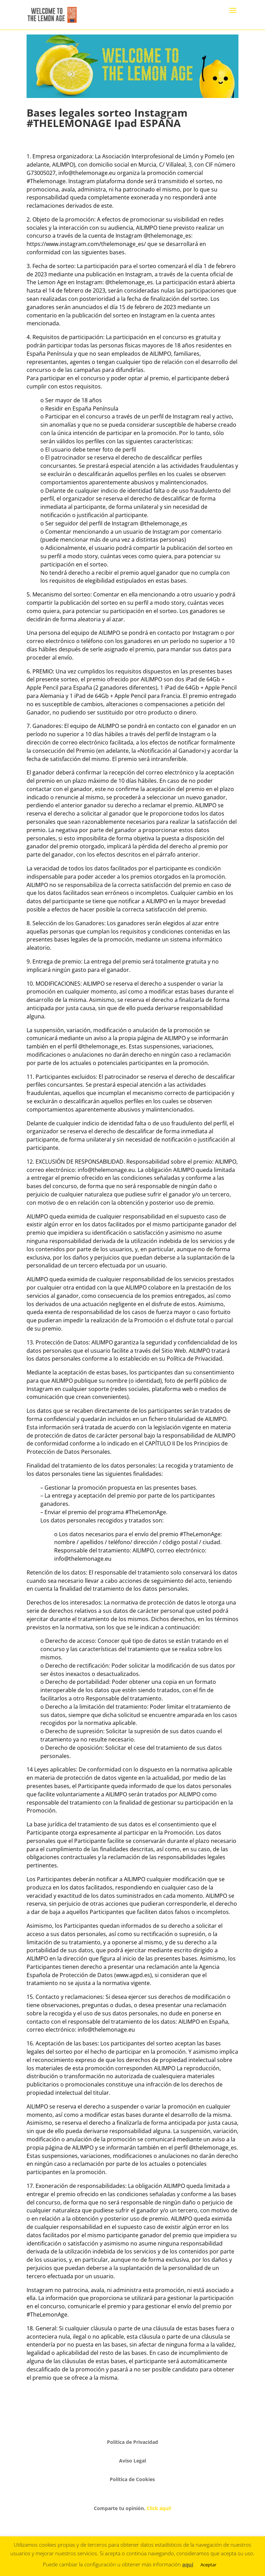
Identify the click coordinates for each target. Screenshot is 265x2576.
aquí (187, 2564)
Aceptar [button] (208, 2565)
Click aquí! (159, 2508)
